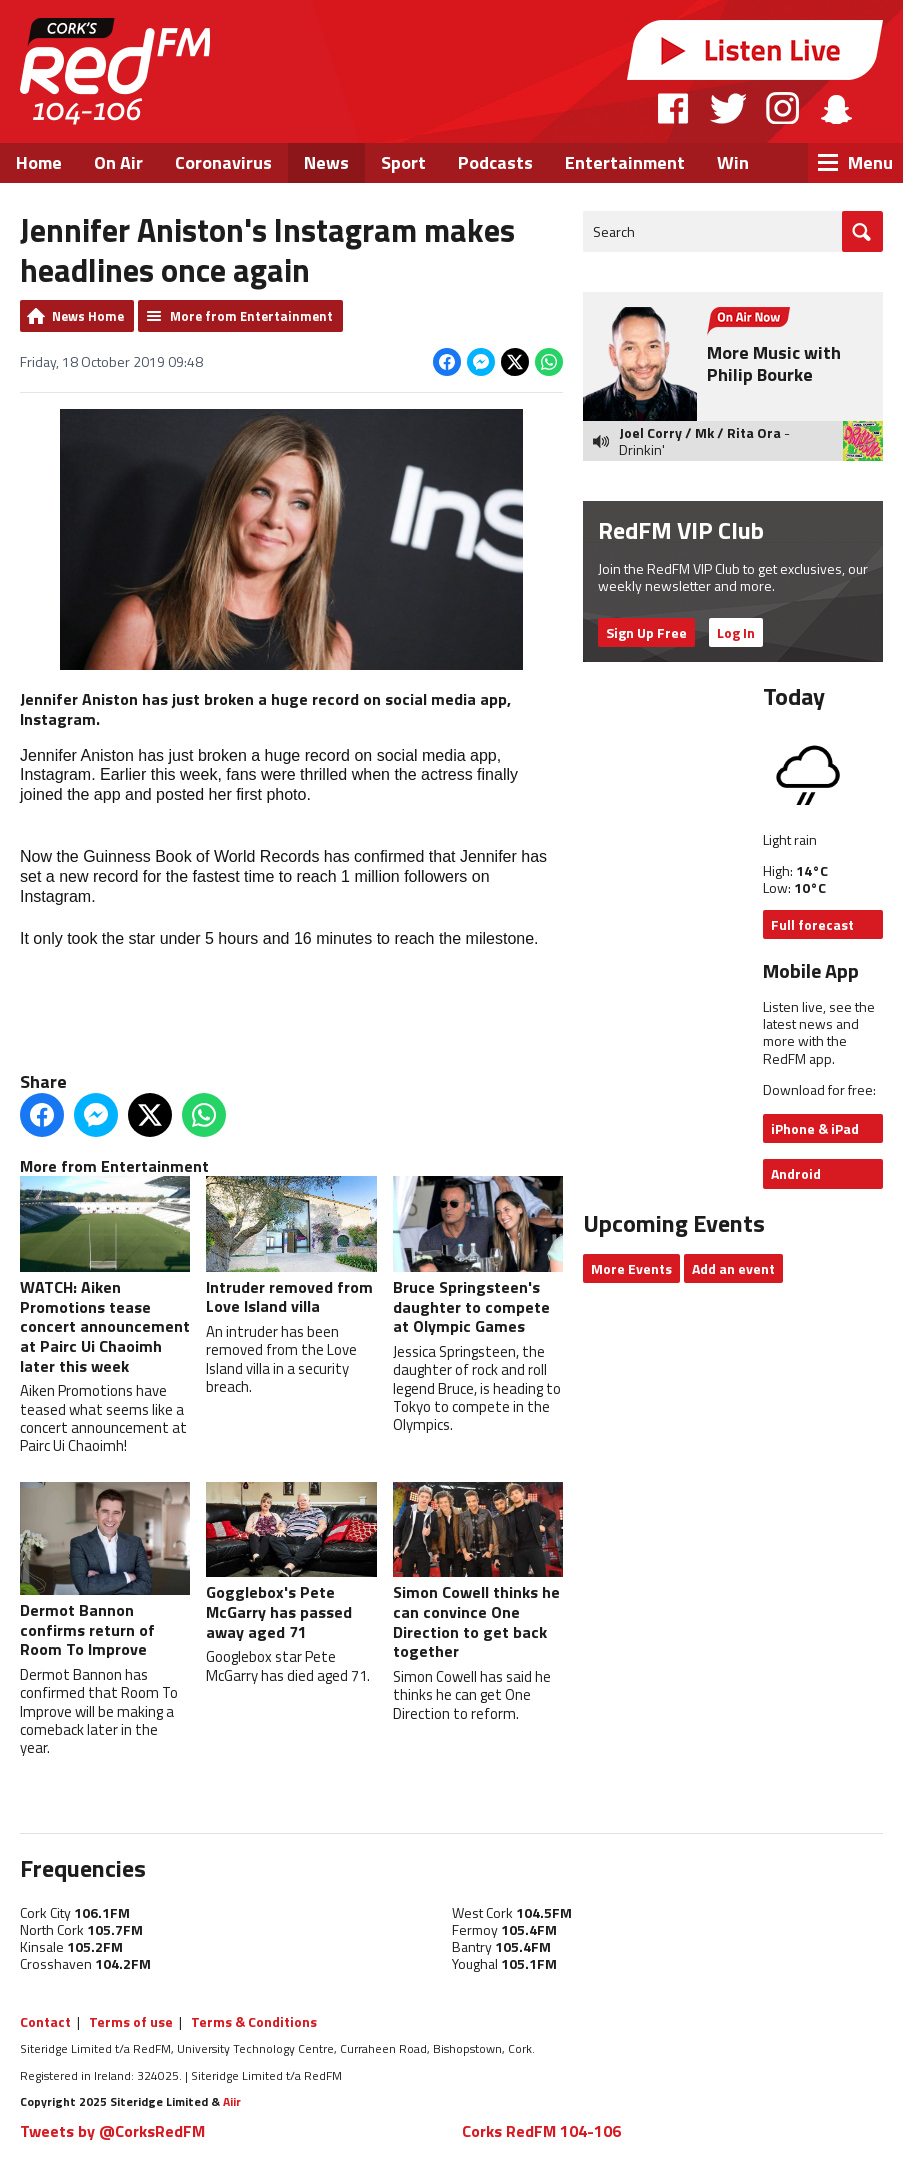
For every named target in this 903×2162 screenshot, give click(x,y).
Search (614, 231)
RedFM (115, 71)
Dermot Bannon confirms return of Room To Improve (105, 1572)
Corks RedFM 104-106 (541, 2131)
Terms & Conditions (254, 2021)
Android (796, 1173)
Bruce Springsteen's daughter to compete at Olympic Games (478, 1257)
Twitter (728, 108)
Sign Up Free (646, 632)
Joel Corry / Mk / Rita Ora (700, 432)
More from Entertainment (251, 316)
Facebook (674, 108)
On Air (118, 162)
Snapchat (835, 108)
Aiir (232, 2101)
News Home (88, 316)
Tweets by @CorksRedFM (112, 2131)
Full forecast (812, 924)
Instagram (782, 108)
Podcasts (495, 162)
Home (39, 162)
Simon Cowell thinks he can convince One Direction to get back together (478, 1573)
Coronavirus (223, 162)
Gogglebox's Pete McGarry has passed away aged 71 (291, 1563)
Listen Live (755, 50)
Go (862, 231)
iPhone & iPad (815, 1128)
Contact (45, 2021)
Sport (403, 162)
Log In (736, 632)
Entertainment (625, 162)
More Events (631, 1268)
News (326, 162)
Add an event (733, 1268)
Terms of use (131, 2021)
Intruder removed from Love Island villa (291, 1247)
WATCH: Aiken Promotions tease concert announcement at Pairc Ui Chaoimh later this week (105, 1276)
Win (733, 162)
